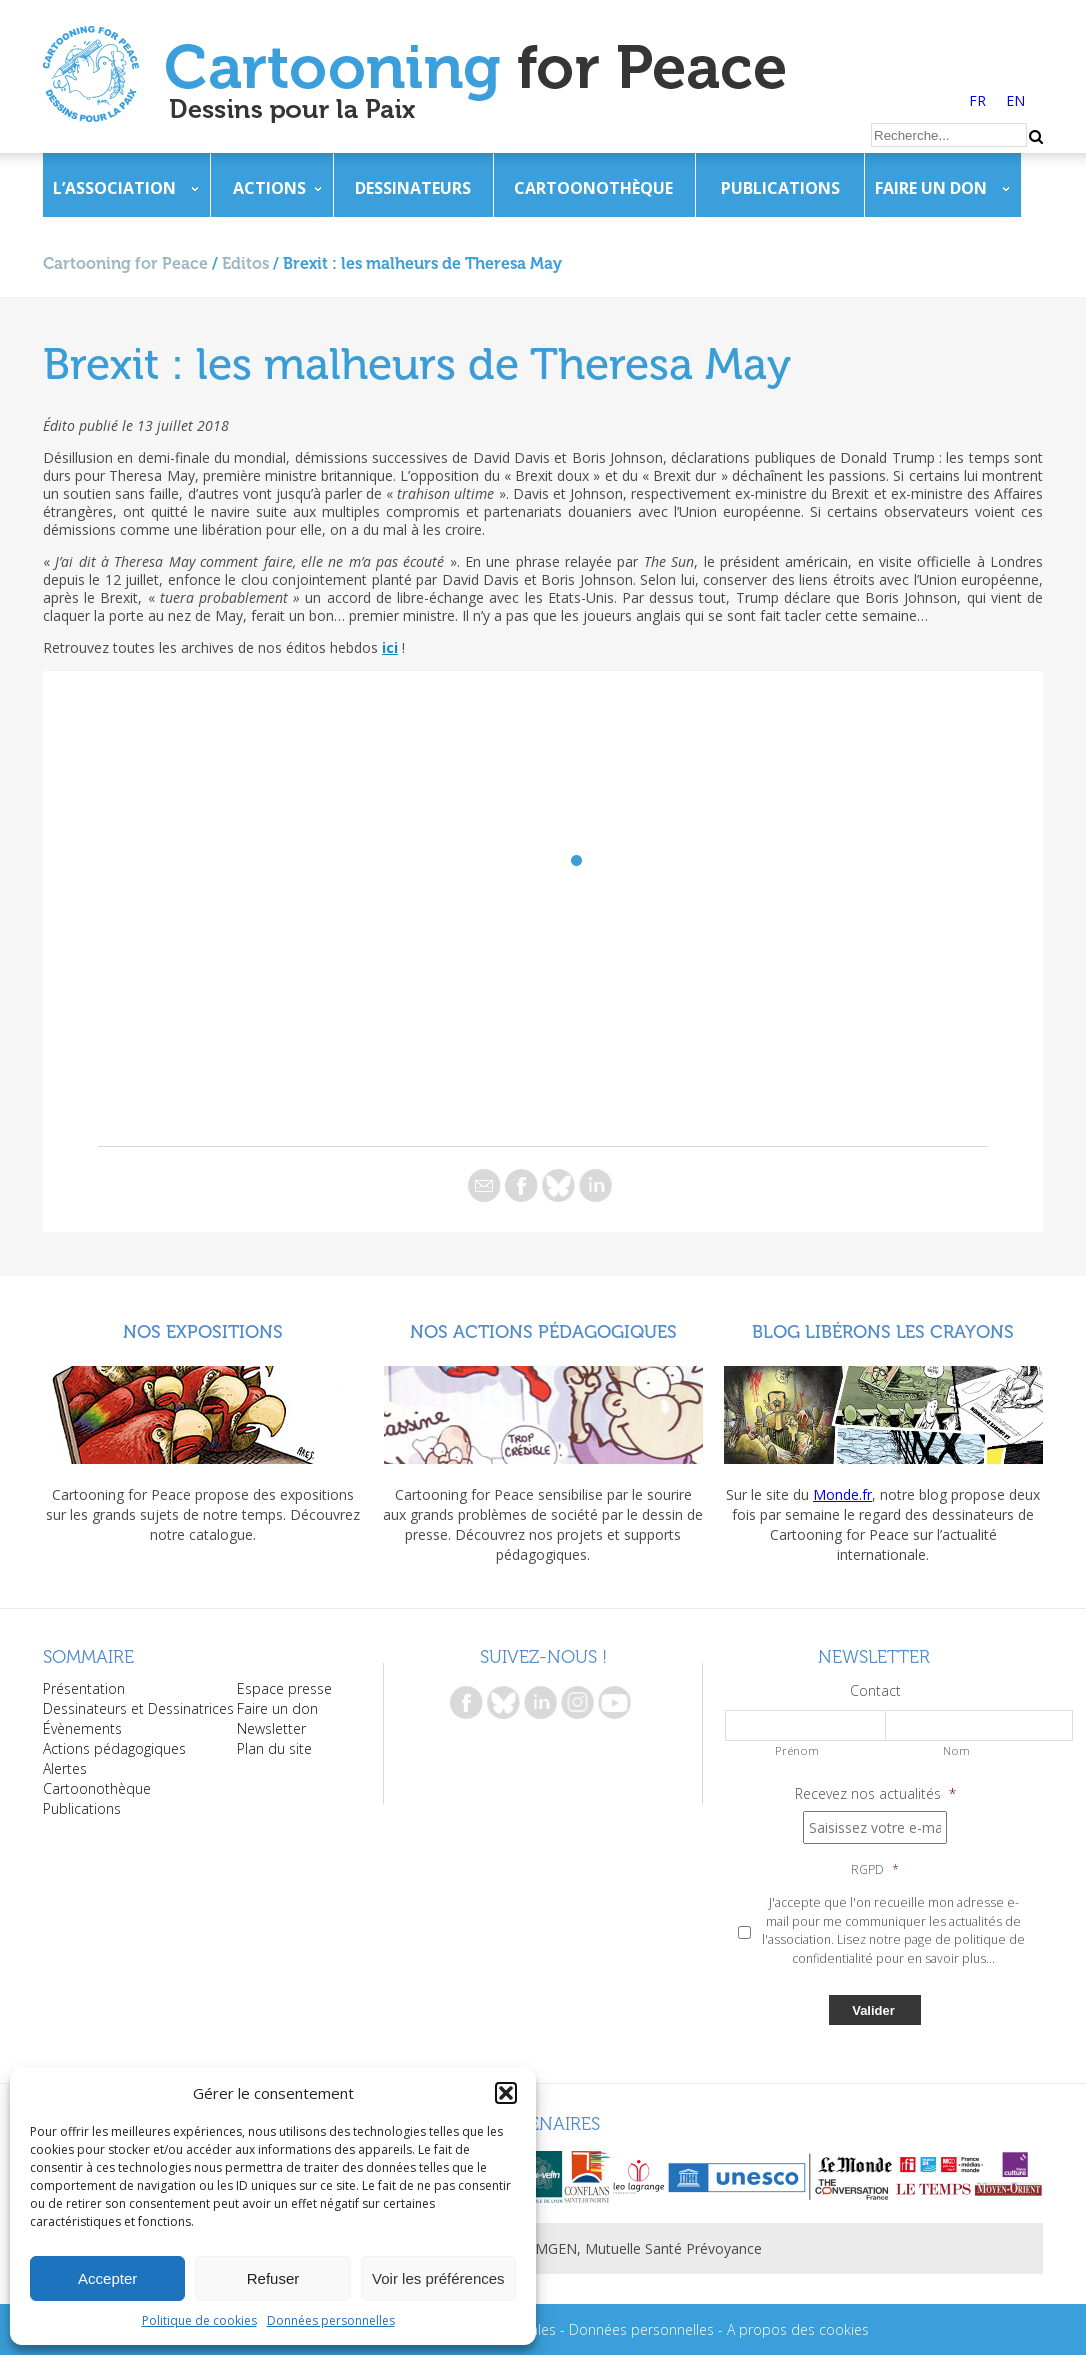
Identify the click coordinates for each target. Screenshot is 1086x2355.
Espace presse (284, 1688)
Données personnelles (331, 2320)
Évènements (82, 1728)
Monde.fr (842, 1494)
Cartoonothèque (593, 188)
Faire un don (931, 188)
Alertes (65, 1768)
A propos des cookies (798, 2329)
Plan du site (274, 1748)
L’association (114, 188)
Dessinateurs (413, 188)
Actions (269, 188)
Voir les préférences (438, 2278)
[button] (506, 2093)
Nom (956, 1750)
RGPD (875, 1870)
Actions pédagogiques (114, 1748)
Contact (875, 1691)
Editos (245, 263)
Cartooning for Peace (125, 263)
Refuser (273, 2278)
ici (390, 647)
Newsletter (271, 1728)
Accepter (107, 2278)
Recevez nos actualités (875, 1794)
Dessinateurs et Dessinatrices (138, 1708)
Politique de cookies (199, 2320)
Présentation (84, 1688)
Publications (780, 188)
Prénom (797, 1750)
